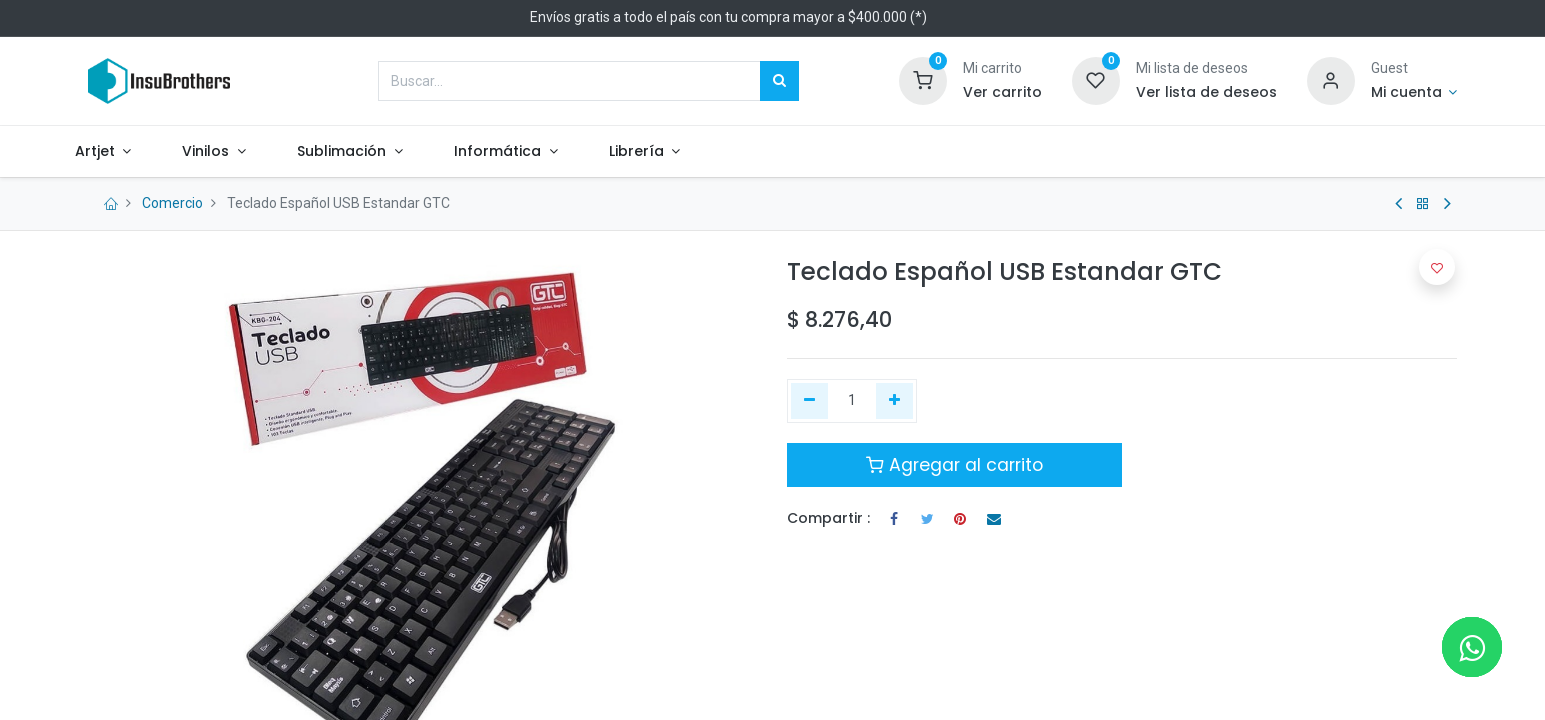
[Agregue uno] (894, 401)
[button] (1437, 267)
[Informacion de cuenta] (1414, 93)
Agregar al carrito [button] (954, 465)
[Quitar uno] (809, 401)
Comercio (172, 203)
